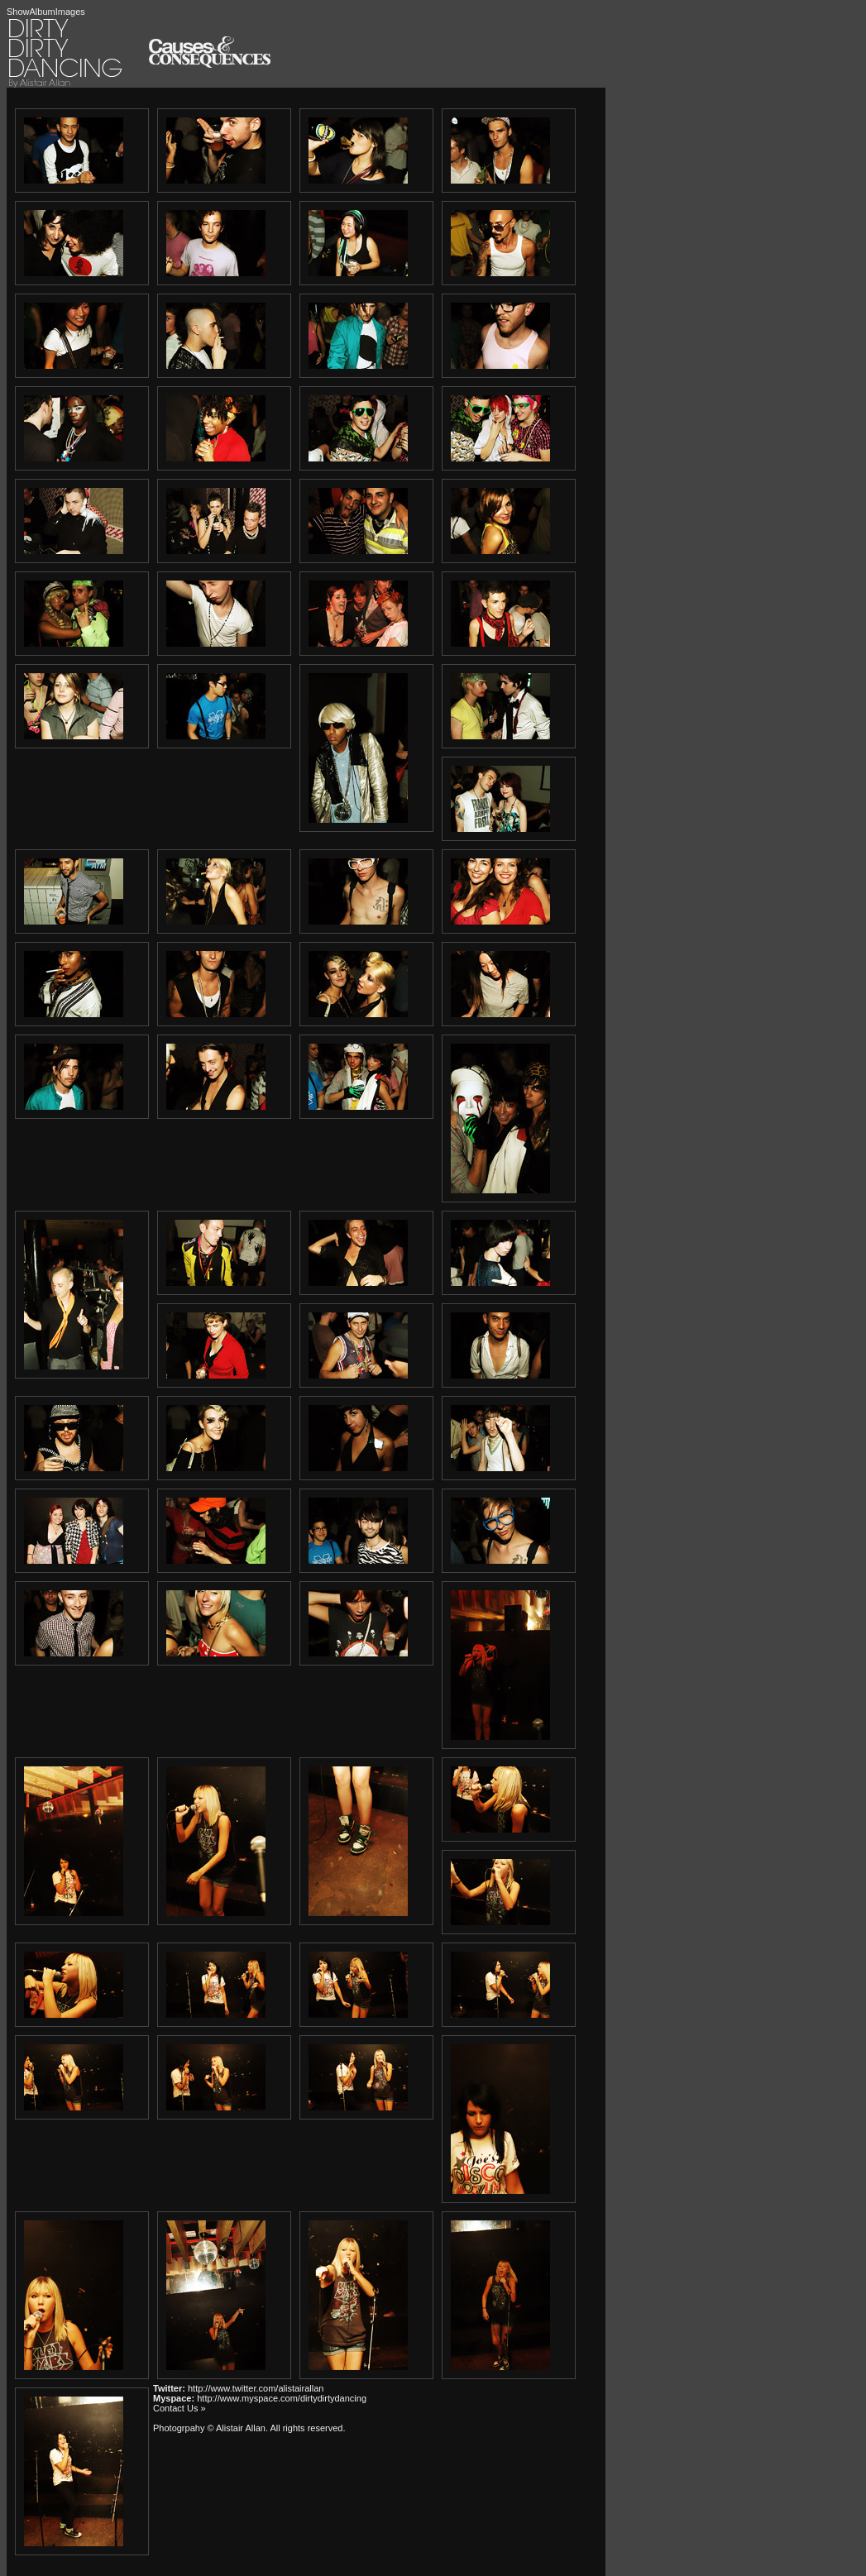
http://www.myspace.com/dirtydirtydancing (281, 2398)
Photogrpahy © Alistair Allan (209, 2428)
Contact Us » (179, 2408)
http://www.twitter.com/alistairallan (255, 2388)
